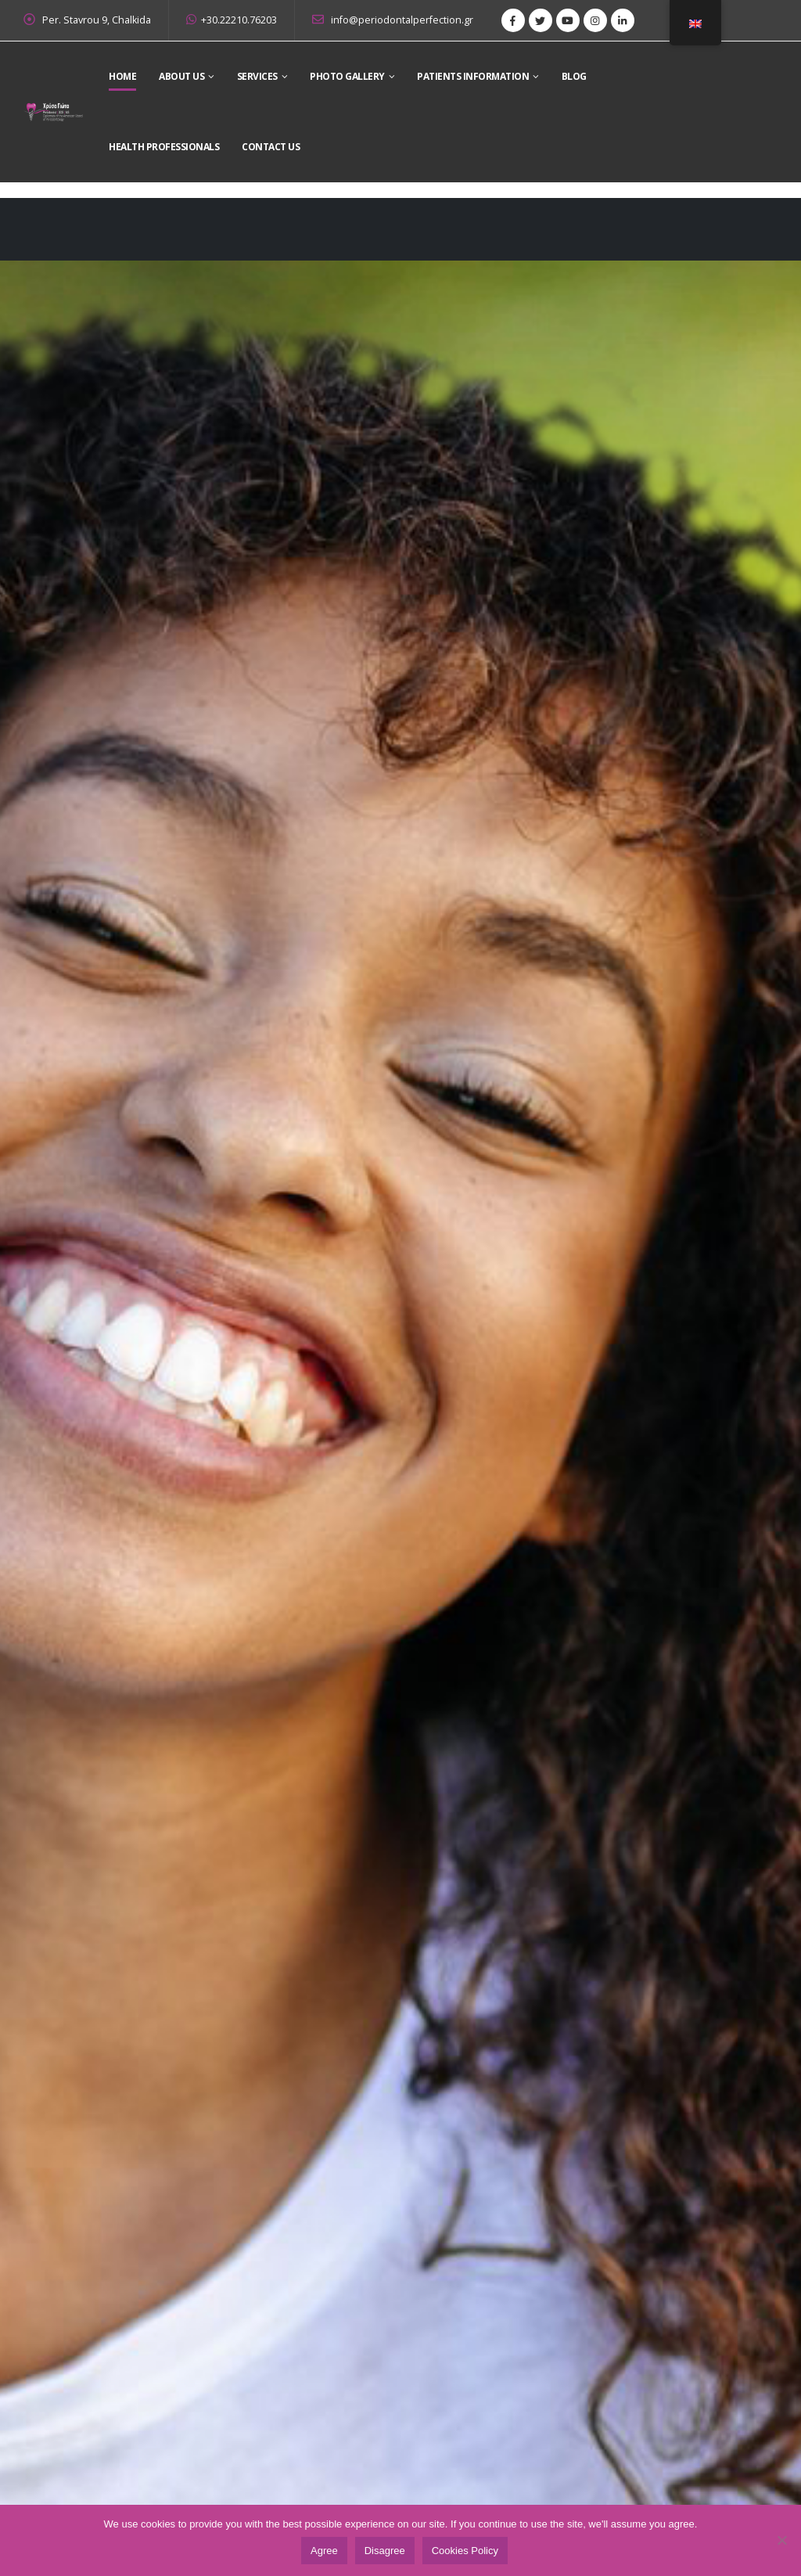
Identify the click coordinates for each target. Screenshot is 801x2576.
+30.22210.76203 (231, 20)
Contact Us (271, 146)
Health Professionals (164, 146)
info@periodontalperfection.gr (392, 20)
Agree (324, 2550)
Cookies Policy (465, 2550)
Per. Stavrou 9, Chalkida (96, 20)
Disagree (385, 2550)
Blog (574, 76)
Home (122, 76)
